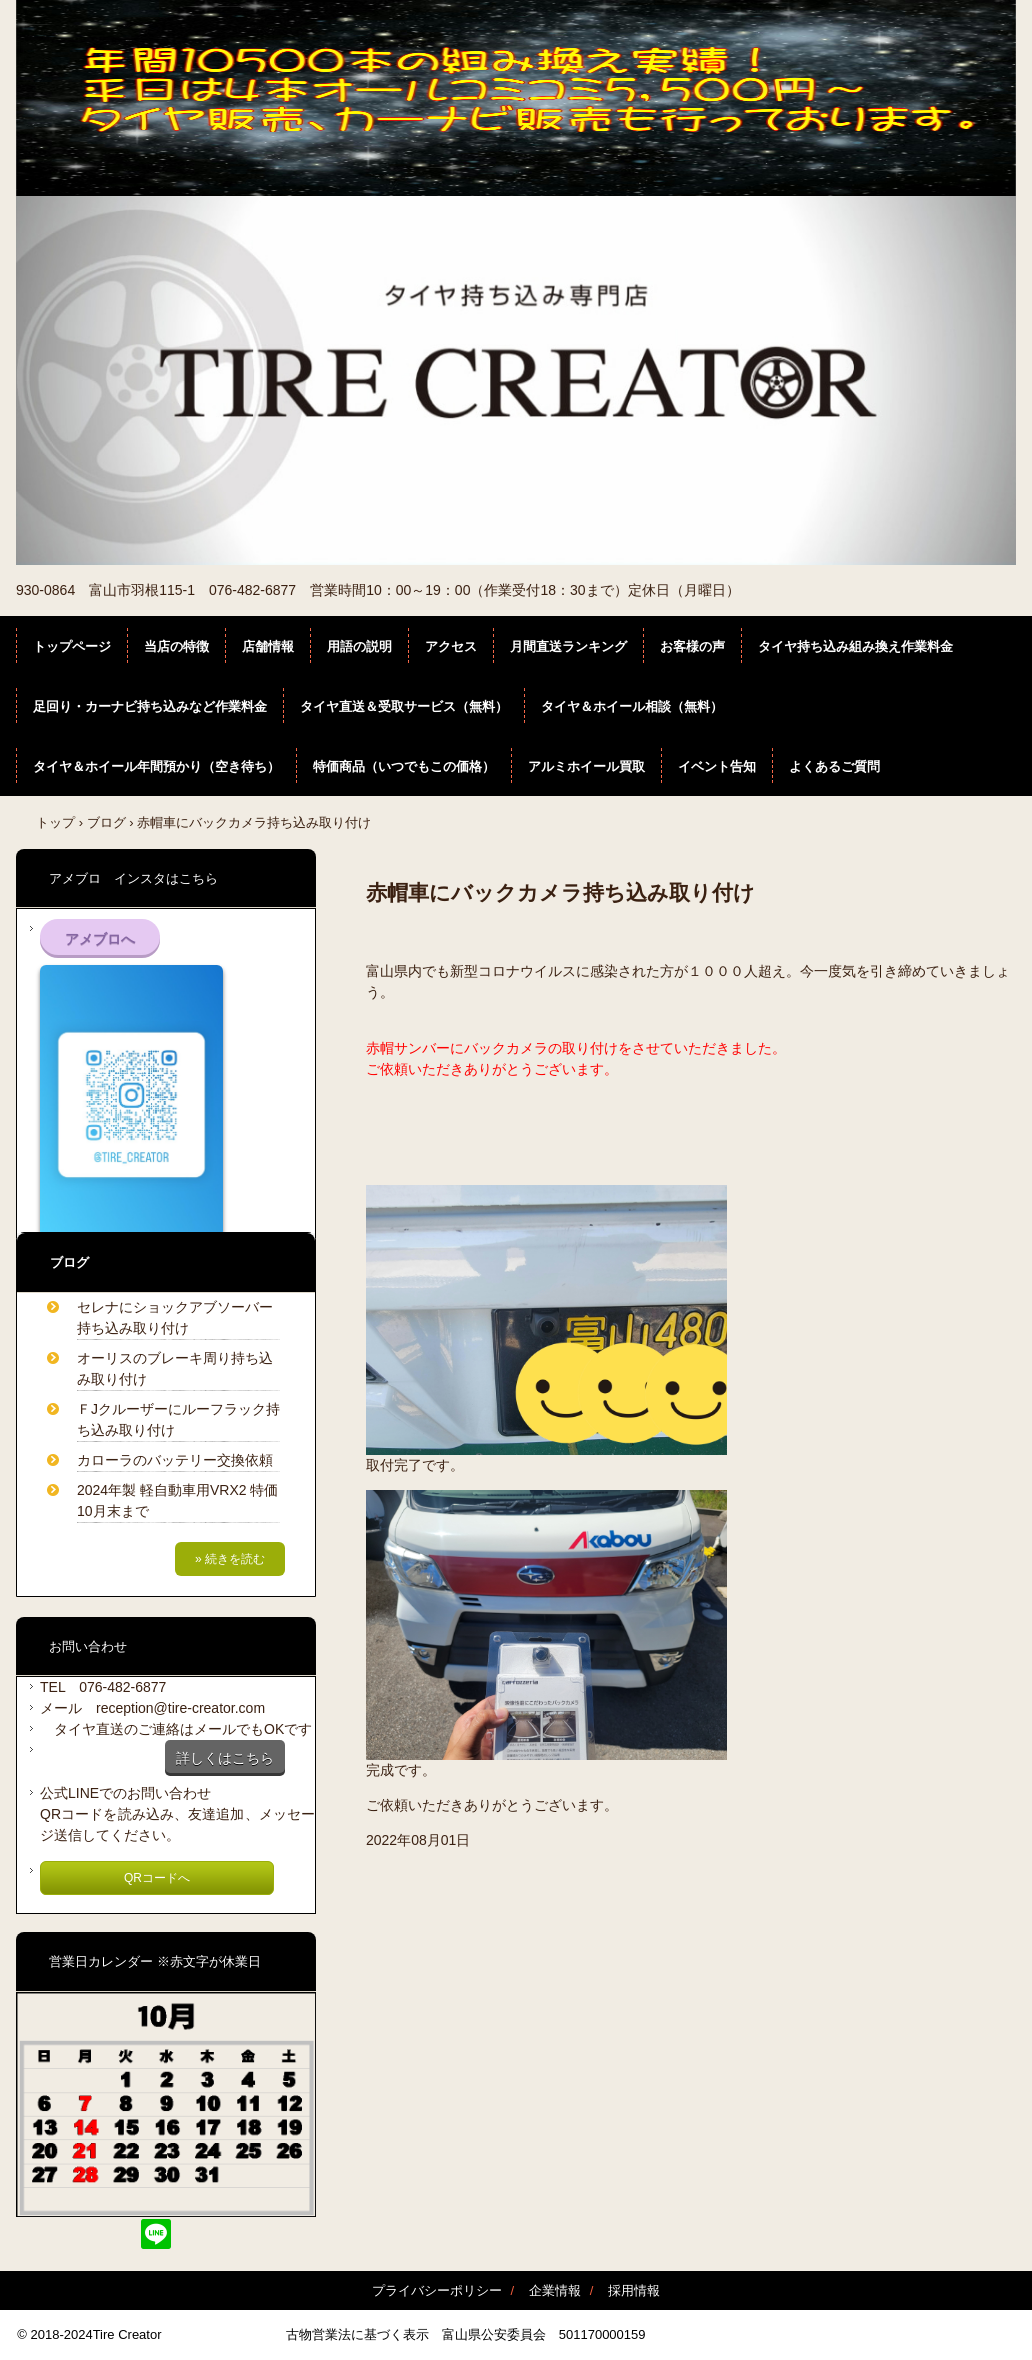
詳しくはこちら (225, 1758)
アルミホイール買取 (586, 766)
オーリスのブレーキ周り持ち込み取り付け (175, 1368)
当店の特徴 (176, 646)
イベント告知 (717, 766)
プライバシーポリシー (437, 2290)
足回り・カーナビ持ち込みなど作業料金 (150, 706)
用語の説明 (359, 646)
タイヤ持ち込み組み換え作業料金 (855, 646)
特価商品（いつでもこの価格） (404, 766)
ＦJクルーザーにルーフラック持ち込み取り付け (178, 1419)
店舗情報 (268, 646)
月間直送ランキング (568, 646)
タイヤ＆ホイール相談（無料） (632, 706)
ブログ (106, 822)
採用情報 (634, 2290)
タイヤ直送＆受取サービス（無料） (404, 706)
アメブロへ (100, 939)
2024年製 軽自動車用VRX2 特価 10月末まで (181, 1500)
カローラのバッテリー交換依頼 (175, 1460)
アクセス (451, 646)
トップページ (72, 646)
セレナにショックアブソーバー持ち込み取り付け (175, 1317)
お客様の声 (692, 646)
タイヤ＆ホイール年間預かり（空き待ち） (156, 766)
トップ (55, 822)
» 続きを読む (230, 1559)
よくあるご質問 (834, 766)
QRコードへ (157, 1878)
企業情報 (555, 2290)
